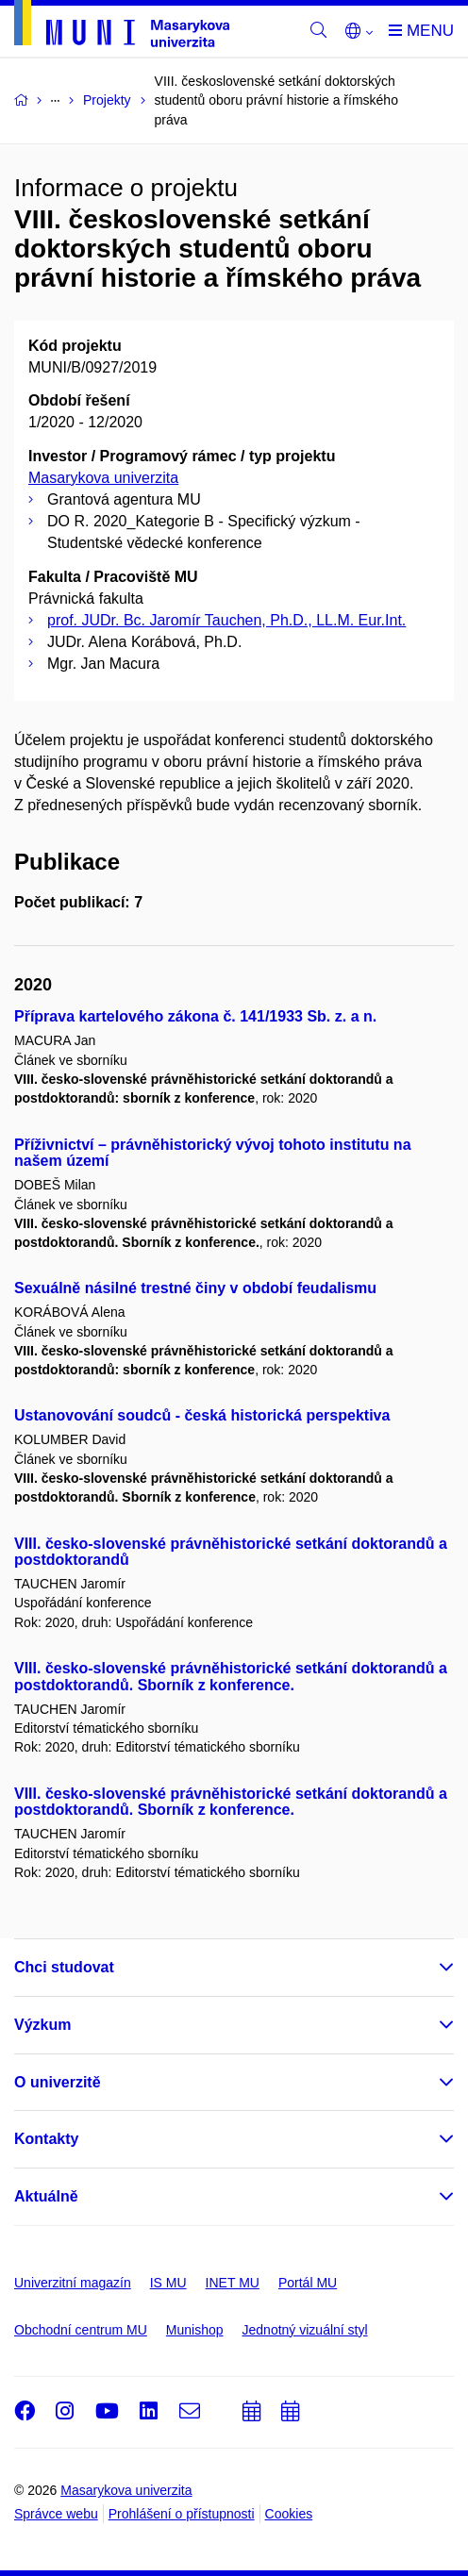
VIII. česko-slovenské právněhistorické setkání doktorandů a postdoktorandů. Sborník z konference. (230, 1676)
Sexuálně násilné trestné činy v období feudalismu (195, 1288)
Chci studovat (64, 1967)
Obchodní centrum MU (80, 2329)
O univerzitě (57, 2082)
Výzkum (42, 2025)
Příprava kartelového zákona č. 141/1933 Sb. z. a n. (195, 1016)
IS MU (168, 2282)
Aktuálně (46, 2196)
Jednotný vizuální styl (305, 2329)
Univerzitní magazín (72, 2282)
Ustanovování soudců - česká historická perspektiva (202, 1415)
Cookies (289, 2513)
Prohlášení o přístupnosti (182, 2513)
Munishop (195, 2329)
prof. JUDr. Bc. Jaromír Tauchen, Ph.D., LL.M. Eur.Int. (226, 620)
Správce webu (56, 2513)
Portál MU (307, 2282)
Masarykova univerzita (103, 478)
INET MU (232, 2282)
